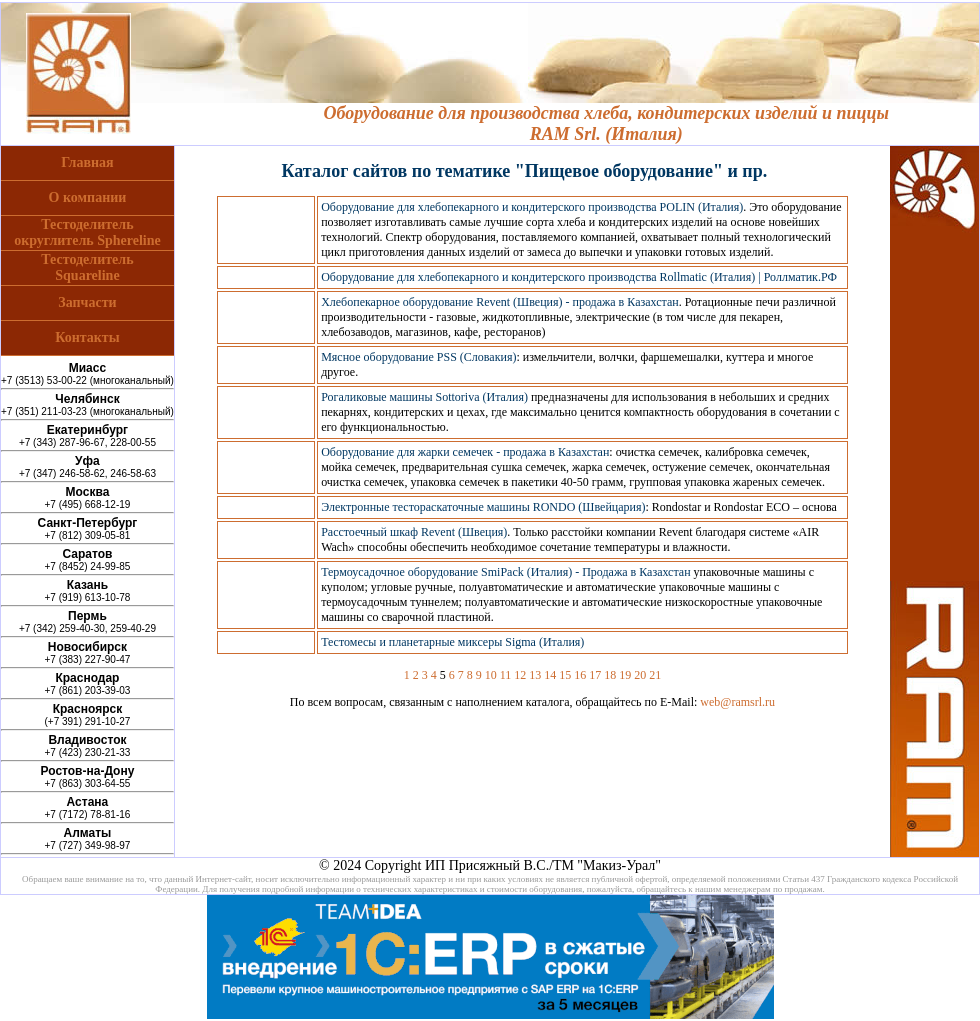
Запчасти (87, 302)
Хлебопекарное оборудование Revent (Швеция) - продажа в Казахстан (500, 302)
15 (565, 675)
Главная (87, 162)
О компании (88, 197)
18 (610, 675)
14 (550, 675)
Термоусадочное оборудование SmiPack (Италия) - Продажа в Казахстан (505, 572)
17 (595, 675)
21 (655, 675)
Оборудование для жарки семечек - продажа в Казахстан (465, 452)
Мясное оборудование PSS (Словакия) (418, 357)
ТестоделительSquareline (87, 267)
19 (625, 675)
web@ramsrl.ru (737, 702)
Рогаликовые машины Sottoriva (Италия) (424, 397)
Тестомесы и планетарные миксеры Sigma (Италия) (452, 642)
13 (535, 675)
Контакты (87, 337)
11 (506, 675)
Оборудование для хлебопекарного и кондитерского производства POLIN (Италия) (532, 207)
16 (580, 675)
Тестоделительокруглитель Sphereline (87, 232)
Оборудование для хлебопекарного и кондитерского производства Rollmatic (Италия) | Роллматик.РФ (579, 277)
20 (640, 675)
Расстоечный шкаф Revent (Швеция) (414, 532)
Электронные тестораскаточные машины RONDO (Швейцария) (483, 507)
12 (520, 675)
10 (491, 675)
